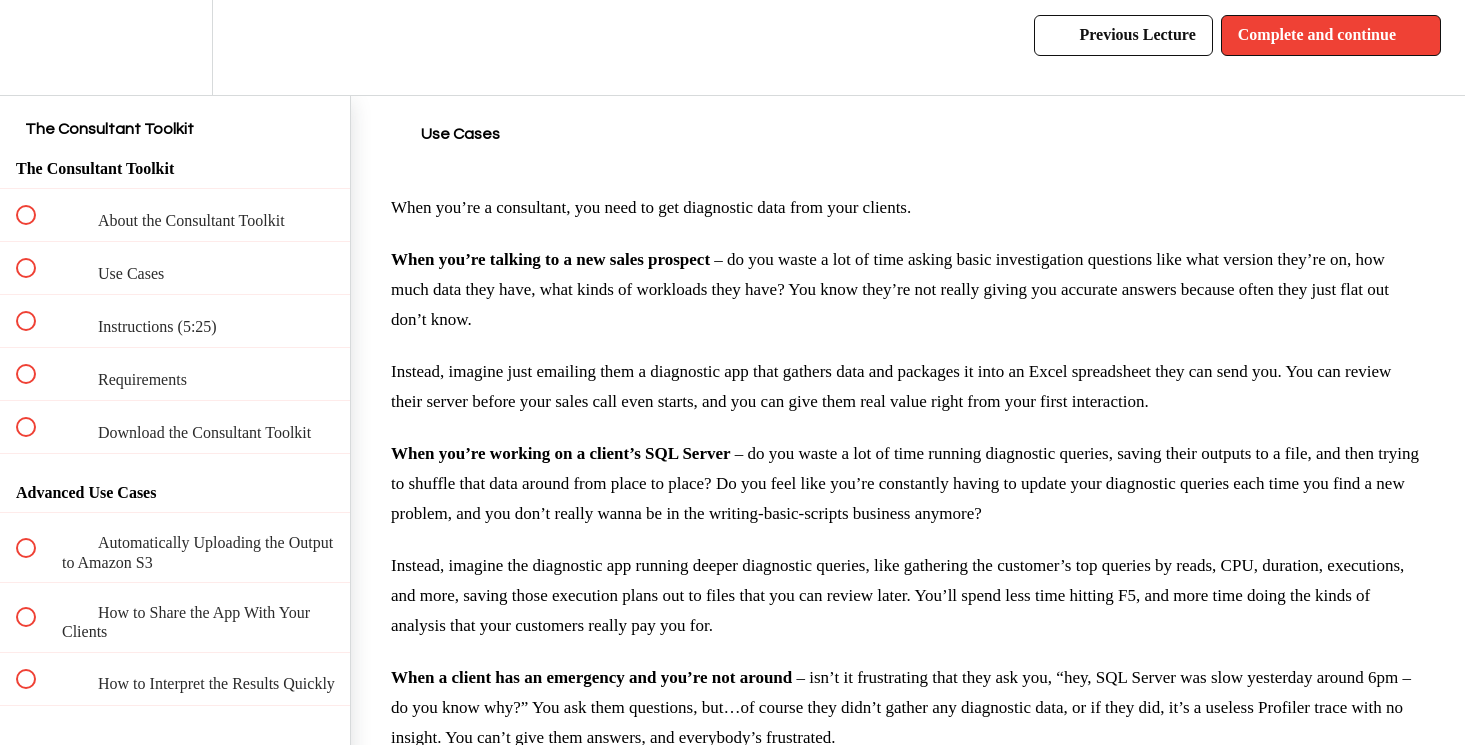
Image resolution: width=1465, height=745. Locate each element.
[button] (37, 47)
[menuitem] (175, 47)
